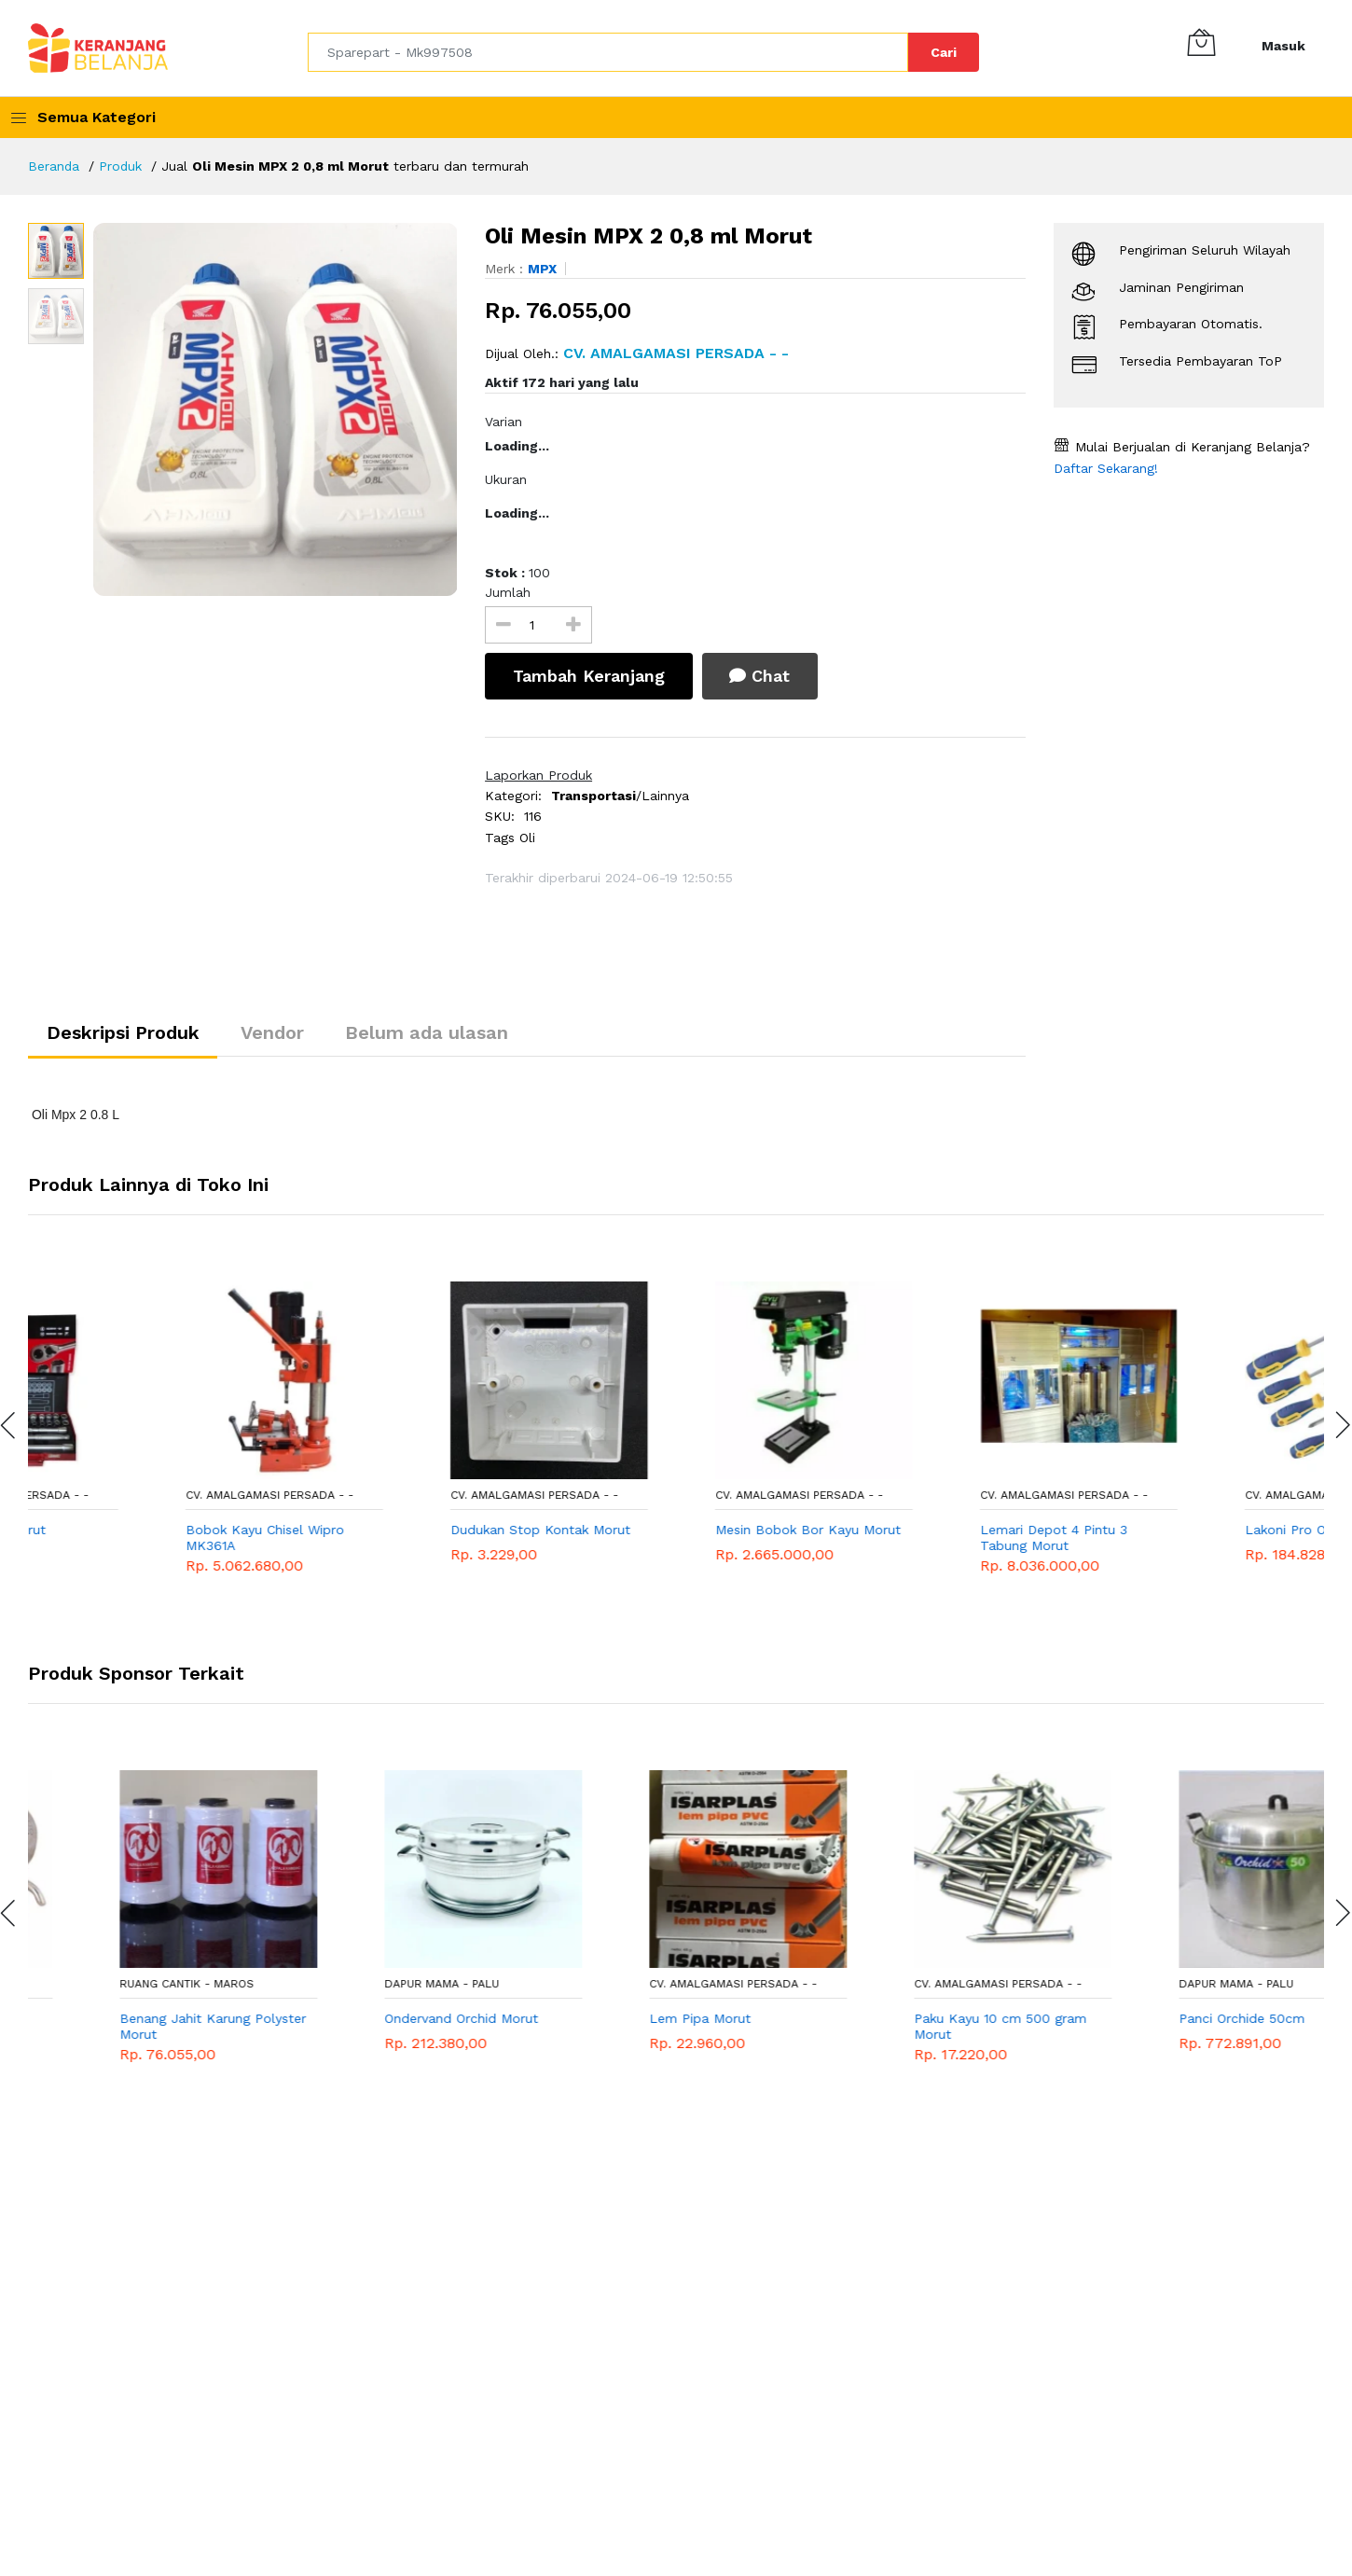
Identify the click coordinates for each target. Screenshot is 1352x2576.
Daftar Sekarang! (1106, 468)
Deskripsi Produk (123, 1033)
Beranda (54, 166)
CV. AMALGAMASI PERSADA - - (131, 1496)
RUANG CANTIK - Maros (115, 1983)
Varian (503, 421)
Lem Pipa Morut (893, 2019)
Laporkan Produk (538, 775)
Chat (760, 676)
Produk (122, 166)
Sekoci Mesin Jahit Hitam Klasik (127, 2027)
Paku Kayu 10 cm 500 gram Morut (1193, 2027)
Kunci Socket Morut (110, 1530)
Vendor (274, 1033)
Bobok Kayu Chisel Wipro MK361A (391, 1538)
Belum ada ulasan (429, 1033)
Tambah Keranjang (589, 676)
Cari (944, 52)
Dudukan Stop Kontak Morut (667, 1530)
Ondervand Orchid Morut (654, 2019)
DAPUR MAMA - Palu (634, 1983)
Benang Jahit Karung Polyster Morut (405, 2027)
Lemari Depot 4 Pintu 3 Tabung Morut (1180, 1538)
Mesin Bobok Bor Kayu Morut (935, 1530)
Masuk (1283, 45)
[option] (275, 409)
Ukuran (506, 479)
